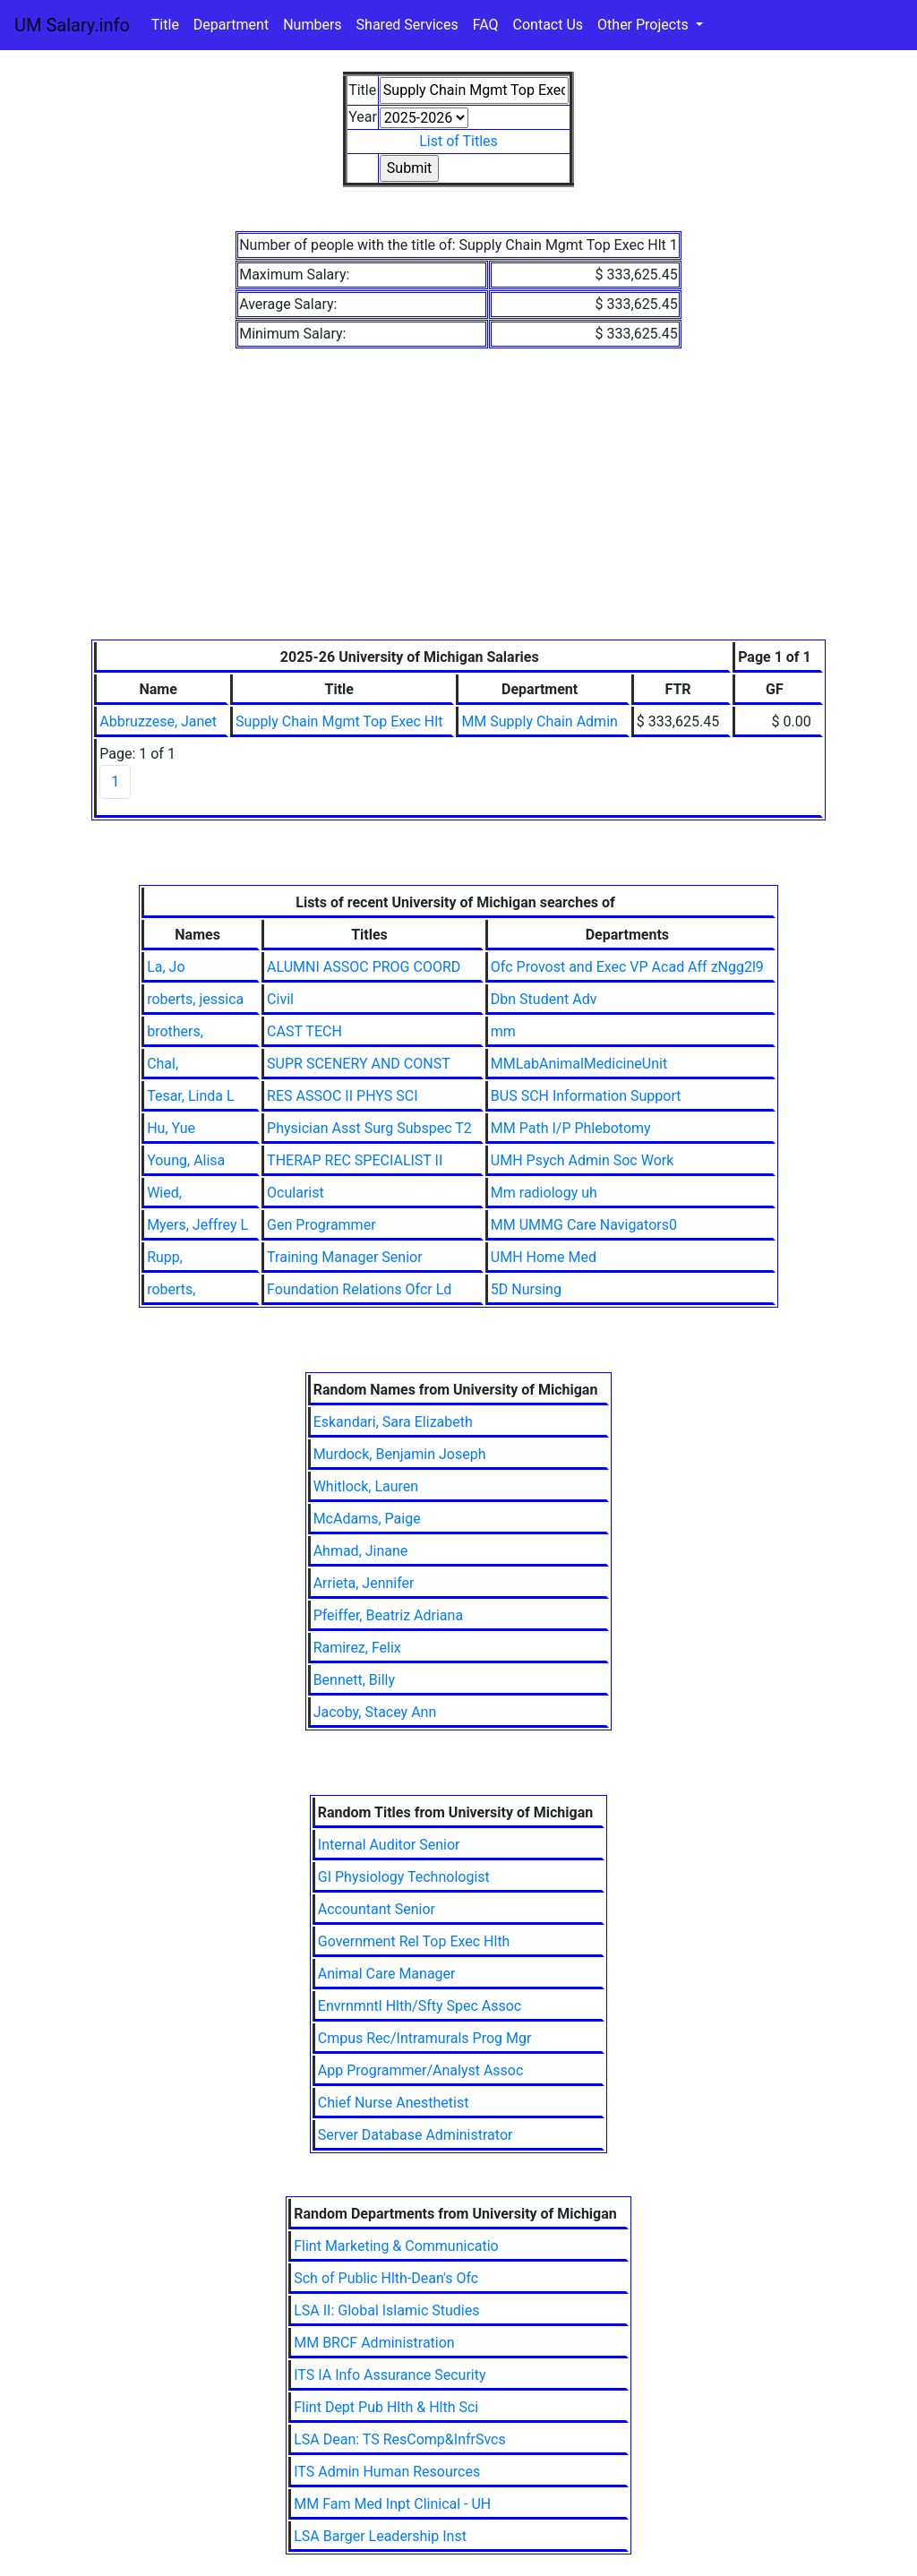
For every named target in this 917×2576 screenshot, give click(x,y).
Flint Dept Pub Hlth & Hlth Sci (386, 2407)
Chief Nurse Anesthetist (393, 2102)
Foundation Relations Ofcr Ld (359, 1289)
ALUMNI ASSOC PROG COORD (363, 966)
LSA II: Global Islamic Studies (386, 2310)
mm (503, 1031)
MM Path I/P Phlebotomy (571, 1128)
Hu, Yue (171, 1128)
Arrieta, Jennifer (364, 1583)
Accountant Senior (376, 1909)
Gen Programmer (321, 1224)
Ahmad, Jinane (360, 1550)
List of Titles (458, 141)
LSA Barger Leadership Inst (380, 2536)
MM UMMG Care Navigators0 (584, 1224)
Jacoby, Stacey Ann (375, 1712)
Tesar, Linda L (190, 1095)
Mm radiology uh (544, 1192)
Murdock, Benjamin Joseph (399, 1454)
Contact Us (548, 24)
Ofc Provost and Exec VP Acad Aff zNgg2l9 (627, 966)
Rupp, (165, 1257)
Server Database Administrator (415, 2134)
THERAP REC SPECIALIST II (354, 1160)
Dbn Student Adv (544, 999)
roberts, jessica (195, 999)
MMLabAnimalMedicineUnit (579, 1063)
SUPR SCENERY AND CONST (358, 1063)
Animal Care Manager (387, 1973)
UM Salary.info (72, 25)
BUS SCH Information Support (586, 1095)
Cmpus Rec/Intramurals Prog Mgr (425, 2038)
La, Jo (165, 966)
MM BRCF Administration (374, 2342)
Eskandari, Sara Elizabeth (393, 1421)
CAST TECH (304, 1031)
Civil (280, 999)
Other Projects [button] (644, 24)
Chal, (162, 1063)
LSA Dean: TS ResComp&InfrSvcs (400, 2439)
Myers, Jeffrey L (197, 1224)
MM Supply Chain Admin (539, 721)
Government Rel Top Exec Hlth (414, 1941)
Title (165, 24)
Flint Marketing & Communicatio (396, 2245)
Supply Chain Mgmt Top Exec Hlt (339, 721)
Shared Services (407, 24)
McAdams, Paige (367, 1518)
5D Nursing (526, 1289)
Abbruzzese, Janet (158, 721)
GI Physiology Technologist (404, 1876)
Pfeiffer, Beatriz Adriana (388, 1615)
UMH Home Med (543, 1257)
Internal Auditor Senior (389, 1844)
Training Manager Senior (345, 1257)
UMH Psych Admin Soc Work (582, 1160)
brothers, (175, 1031)
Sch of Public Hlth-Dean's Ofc (386, 2278)
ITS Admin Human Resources (387, 2471)
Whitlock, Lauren (365, 1486)
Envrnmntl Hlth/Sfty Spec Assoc (419, 2005)
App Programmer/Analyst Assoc (421, 2070)
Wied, (164, 1192)
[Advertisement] (458, 505)
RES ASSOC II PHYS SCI (342, 1095)
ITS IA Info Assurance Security (389, 2374)
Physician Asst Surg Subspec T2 (369, 1128)
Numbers (312, 24)
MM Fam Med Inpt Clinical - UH (392, 2503)
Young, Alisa (186, 1160)
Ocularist (295, 1192)
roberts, (171, 1289)
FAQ (486, 24)
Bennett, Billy (354, 1679)
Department (231, 24)
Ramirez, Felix (357, 1647)
